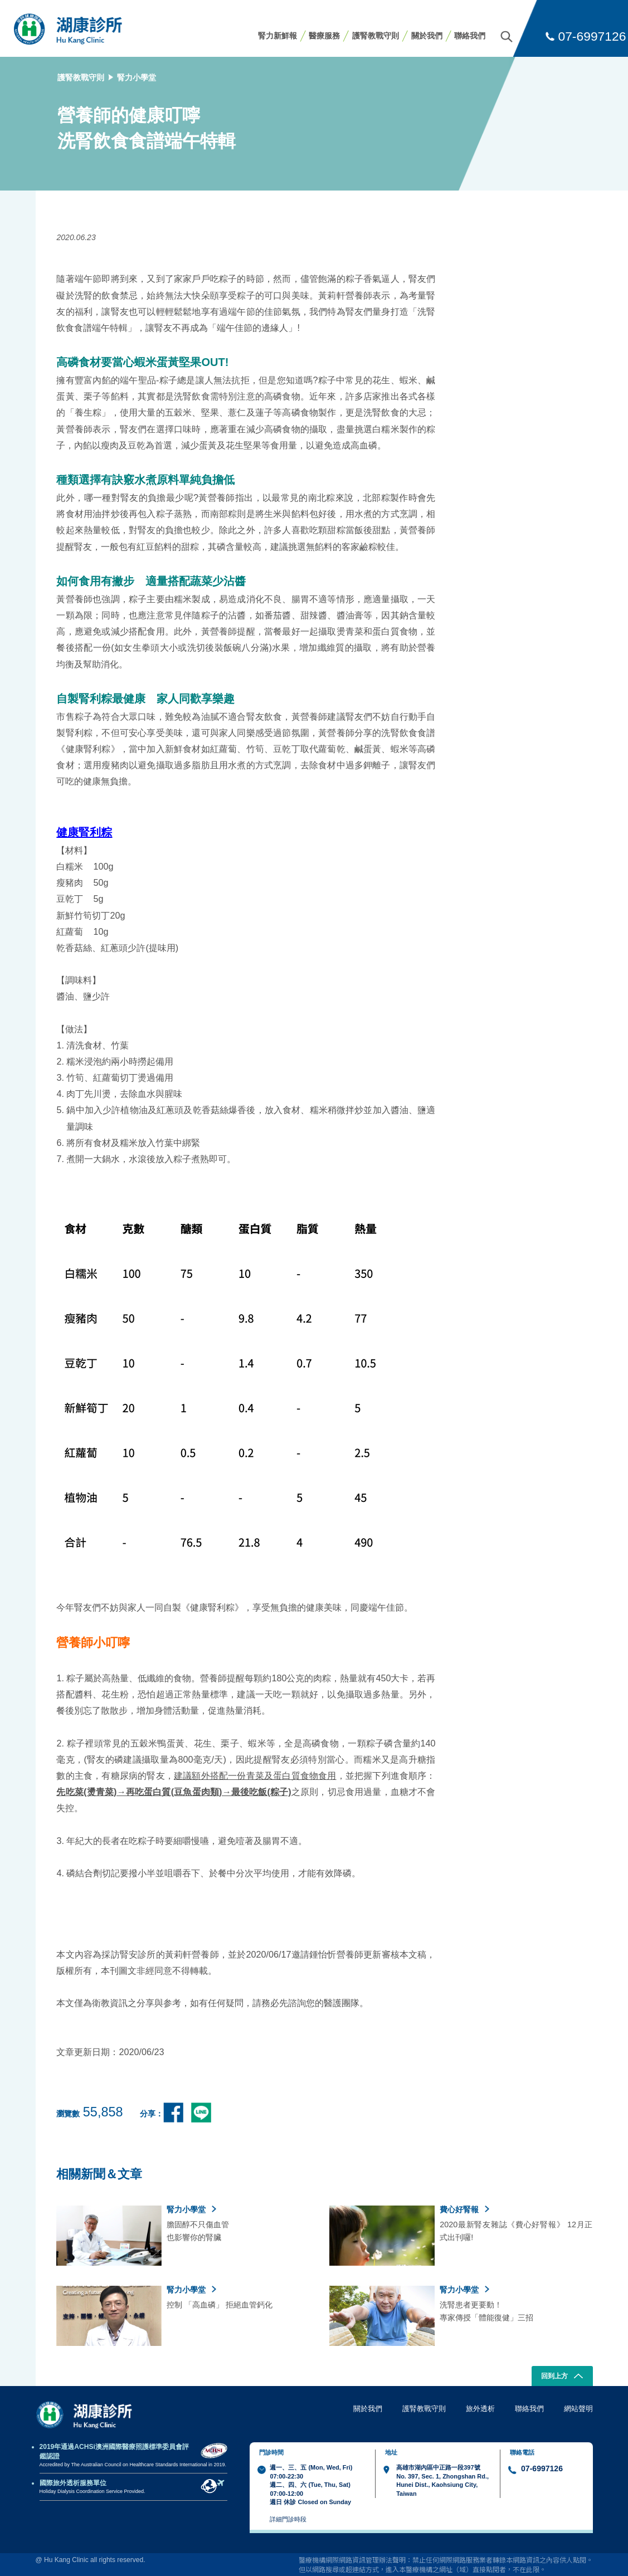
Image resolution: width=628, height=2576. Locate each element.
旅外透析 (480, 2408)
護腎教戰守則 (375, 35)
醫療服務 (324, 35)
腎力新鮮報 (277, 35)
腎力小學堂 (136, 77)
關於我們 (426, 35)
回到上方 (562, 2377)
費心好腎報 (464, 2209)
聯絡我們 (469, 35)
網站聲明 (578, 2408)
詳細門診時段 (288, 2519)
